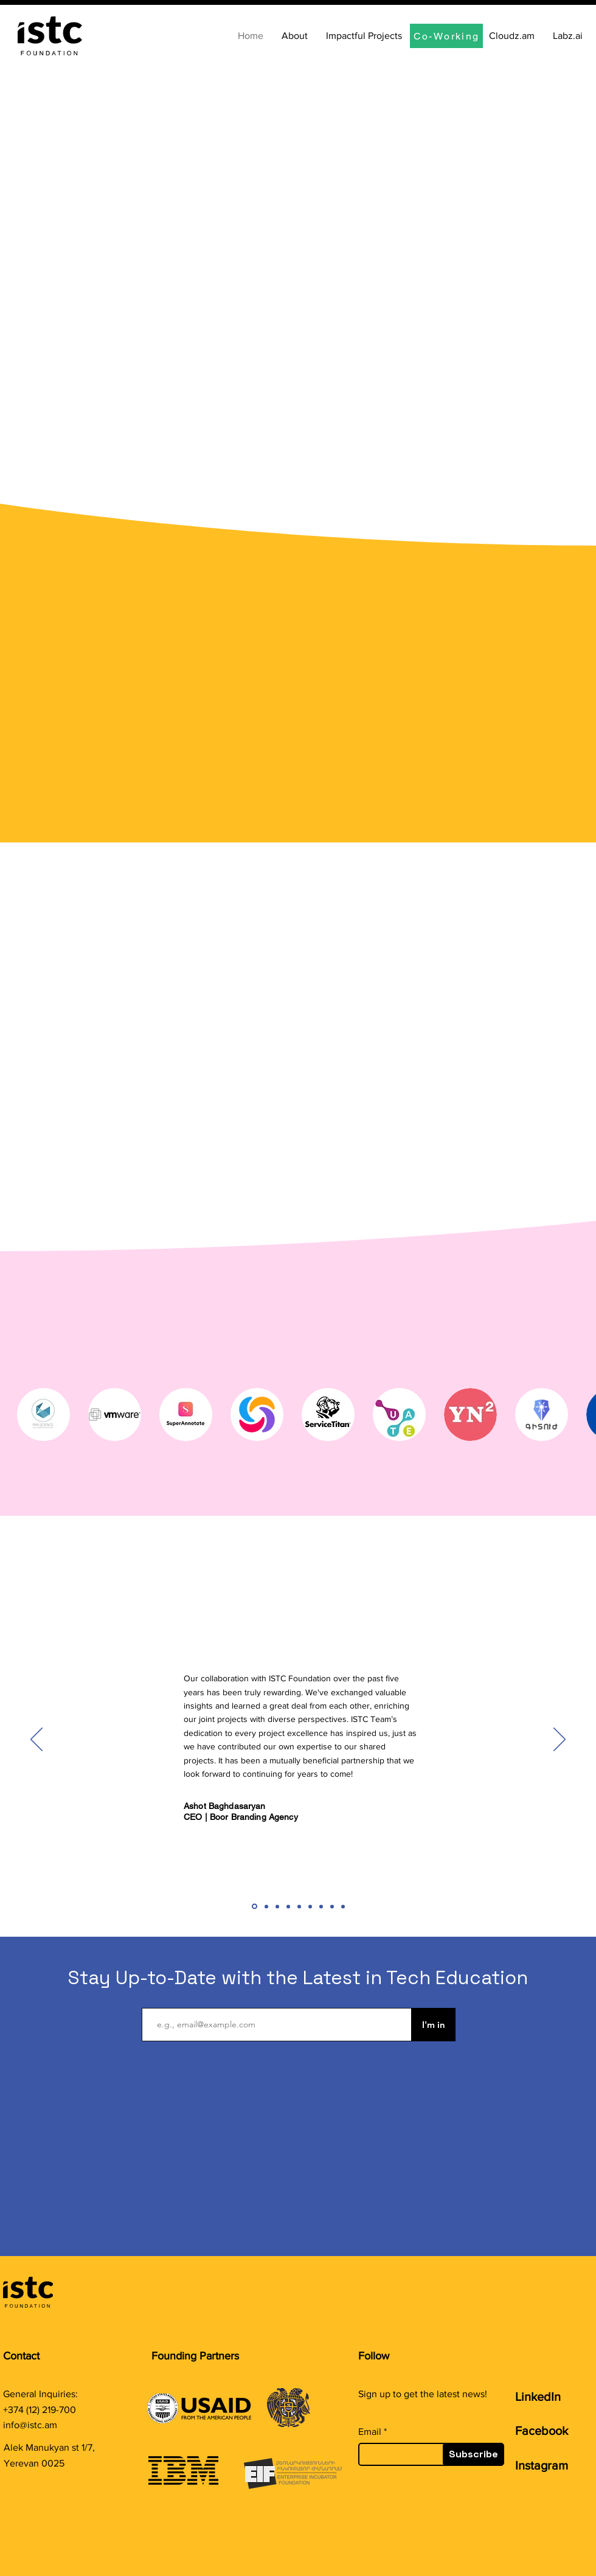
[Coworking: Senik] (321, 1906)
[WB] (343, 1906)
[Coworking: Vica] (299, 1906)
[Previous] (36, 1740)
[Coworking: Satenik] (310, 1906)
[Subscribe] (473, 2454)
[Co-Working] (446, 36)
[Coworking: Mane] (288, 1906)
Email (369, 2432)
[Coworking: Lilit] (266, 1906)
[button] (43, 1414)
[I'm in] (433, 2024)
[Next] (559, 1740)
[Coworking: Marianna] (277, 1906)
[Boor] (254, 1906)
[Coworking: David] (332, 1906)
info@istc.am (30, 2425)
